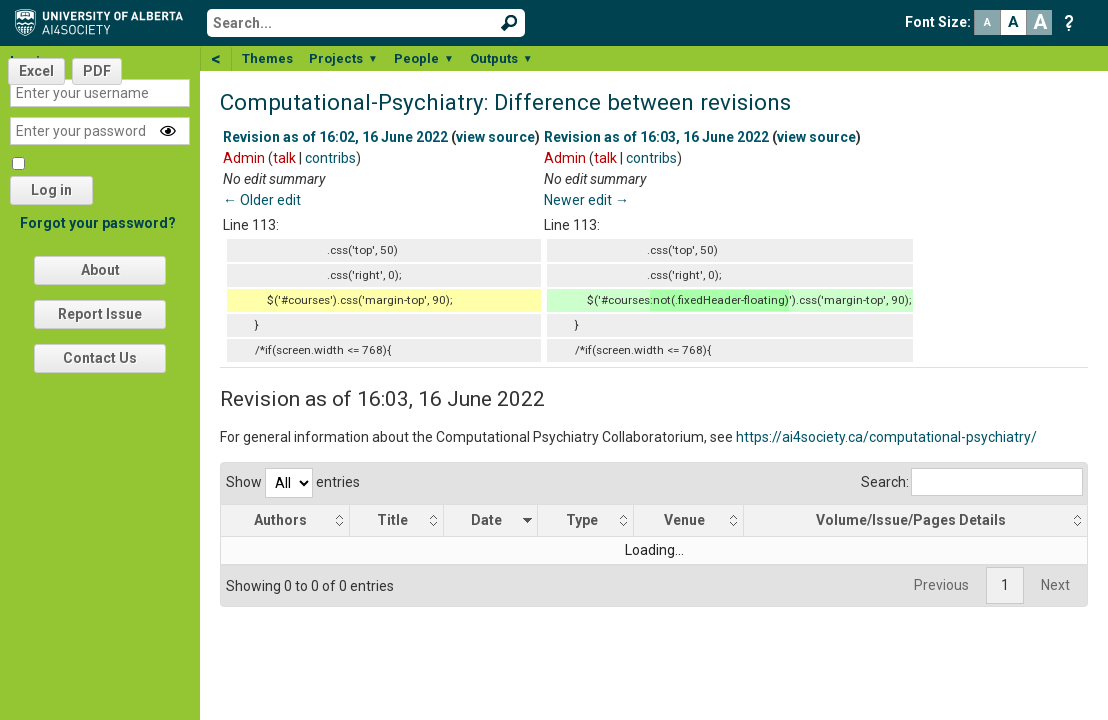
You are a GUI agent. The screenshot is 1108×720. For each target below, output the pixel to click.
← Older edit (262, 200)
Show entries (293, 482)
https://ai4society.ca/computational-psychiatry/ (886, 437)
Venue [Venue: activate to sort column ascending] (684, 520)
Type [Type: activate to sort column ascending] (582, 520)
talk (284, 158)
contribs (330, 158)
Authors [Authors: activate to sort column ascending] (280, 520)
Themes (267, 58)
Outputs (501, 58)
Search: (972, 482)
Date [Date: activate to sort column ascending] (486, 520)
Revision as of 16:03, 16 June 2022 (656, 137)
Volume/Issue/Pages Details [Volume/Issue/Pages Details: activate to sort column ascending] (911, 520)
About (100, 270)
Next (1055, 585)
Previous (941, 585)
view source (495, 137)
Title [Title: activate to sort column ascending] (392, 520)
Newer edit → (586, 200)
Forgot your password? (98, 223)
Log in (51, 190)
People (424, 58)
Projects (343, 58)
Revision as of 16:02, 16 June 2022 (335, 137)
